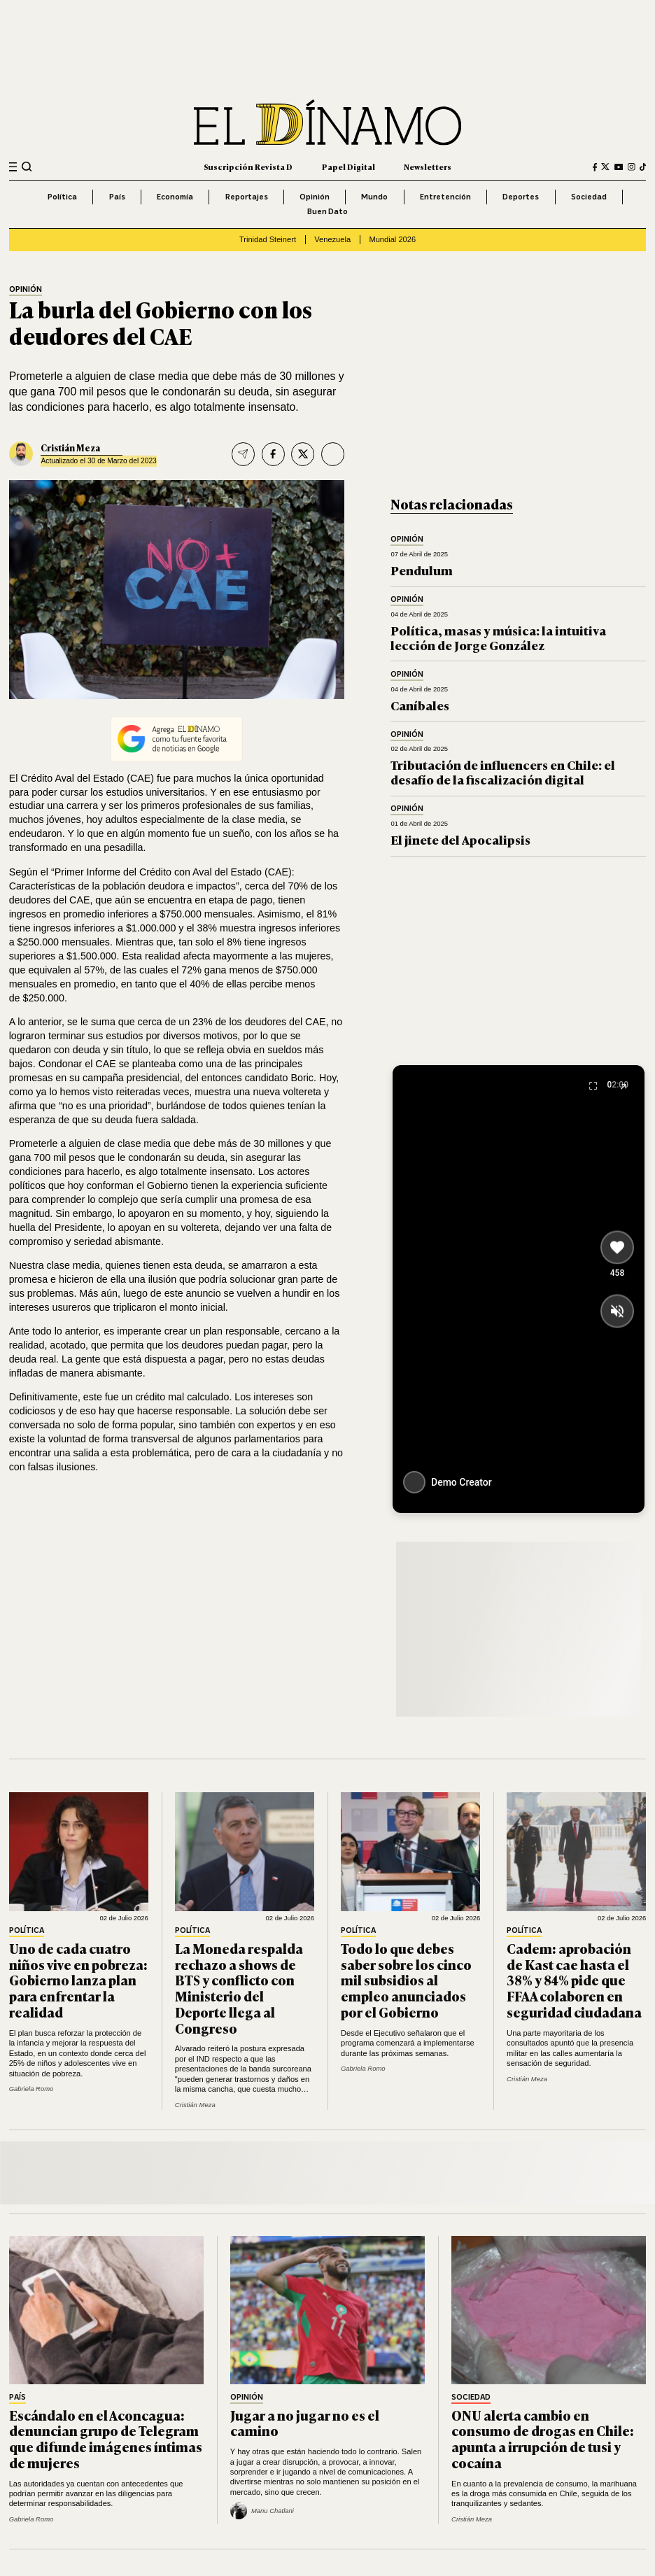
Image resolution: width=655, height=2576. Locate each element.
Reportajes (246, 197)
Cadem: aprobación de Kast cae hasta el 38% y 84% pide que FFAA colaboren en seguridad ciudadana (574, 1980)
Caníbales (419, 705)
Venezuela (332, 239)
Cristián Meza (70, 447)
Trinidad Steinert (267, 239)
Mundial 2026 (392, 239)
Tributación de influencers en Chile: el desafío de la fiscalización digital (502, 771)
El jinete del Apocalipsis (460, 839)
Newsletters (427, 166)
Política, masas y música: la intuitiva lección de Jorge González (498, 637)
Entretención (445, 197)
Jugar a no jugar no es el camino (304, 2423)
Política (62, 197)
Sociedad (589, 197)
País (117, 197)
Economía (175, 197)
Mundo (374, 197)
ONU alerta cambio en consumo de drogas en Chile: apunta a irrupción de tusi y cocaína (542, 2438)
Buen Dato (327, 211)
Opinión (315, 197)
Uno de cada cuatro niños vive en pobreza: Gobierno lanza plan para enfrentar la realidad (78, 1980)
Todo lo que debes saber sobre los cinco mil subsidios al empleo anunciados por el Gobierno (406, 1980)
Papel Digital (348, 166)
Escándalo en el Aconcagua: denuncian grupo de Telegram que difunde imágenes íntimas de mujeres (105, 2438)
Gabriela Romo (31, 2088)
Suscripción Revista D (248, 166)
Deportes (520, 197)
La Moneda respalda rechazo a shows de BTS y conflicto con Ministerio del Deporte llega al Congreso (239, 1988)
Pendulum (421, 570)
